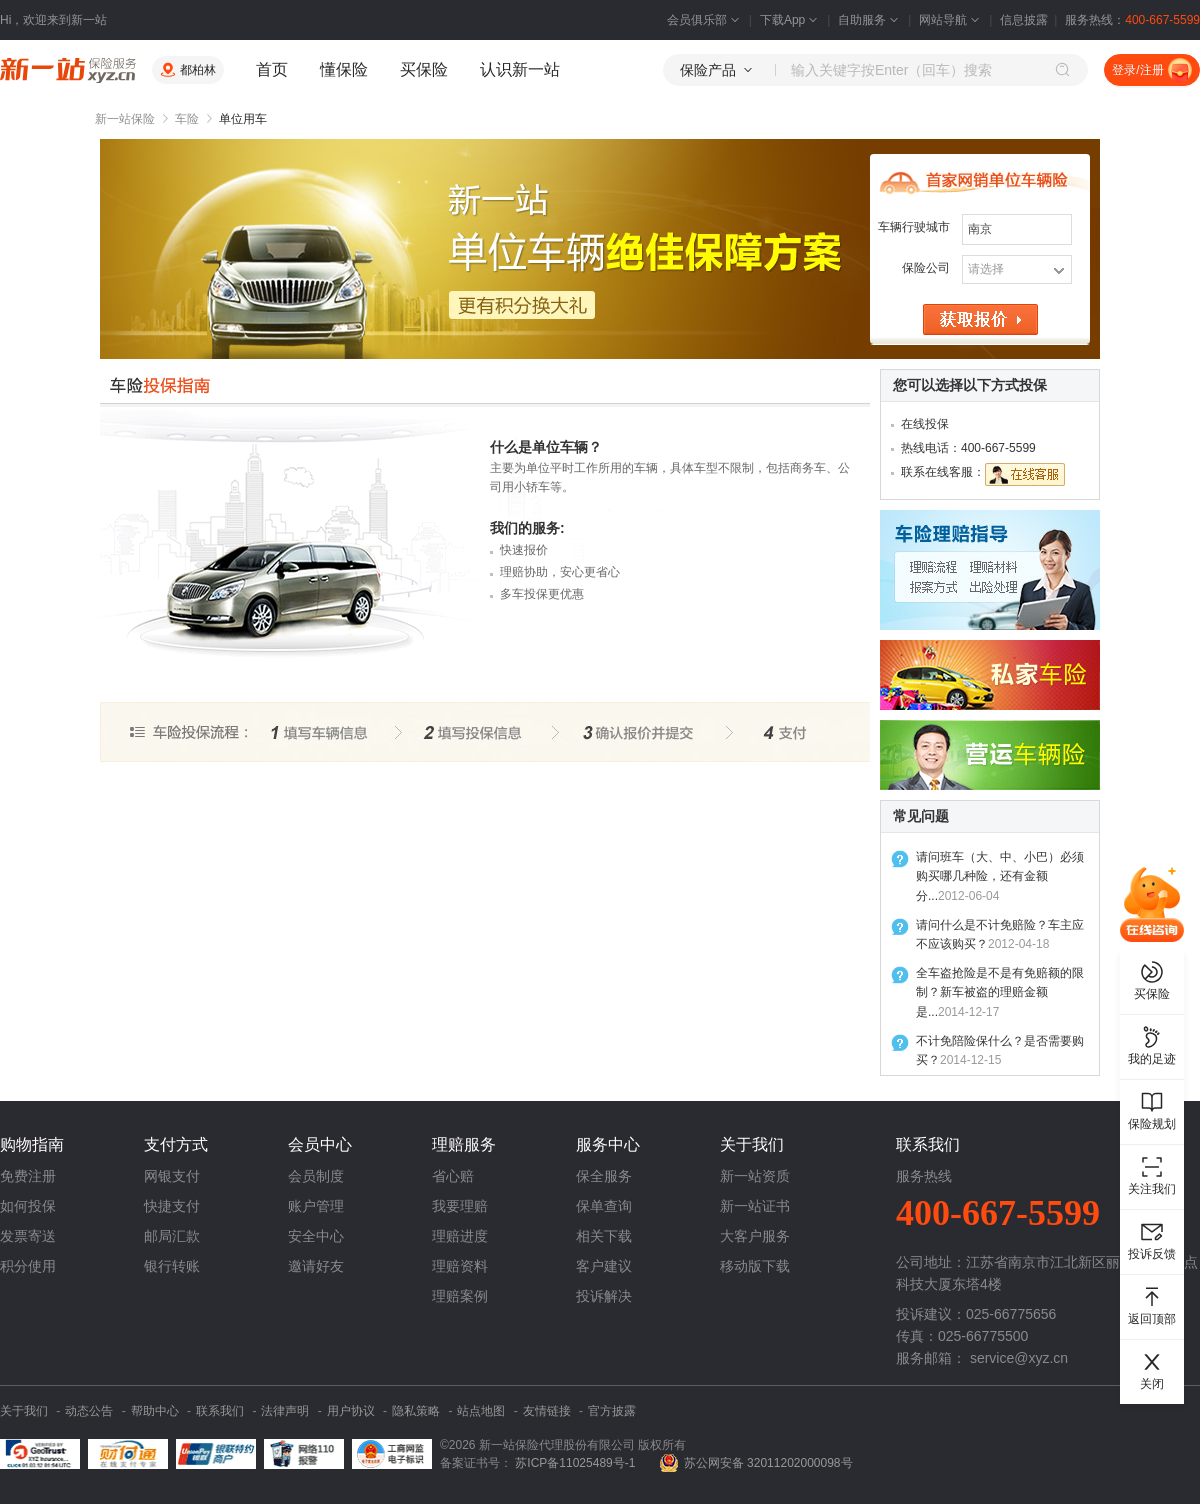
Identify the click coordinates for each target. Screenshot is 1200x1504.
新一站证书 (755, 1206)
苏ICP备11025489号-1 (576, 1463)
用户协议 (351, 1411)
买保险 (424, 69)
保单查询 (604, 1206)
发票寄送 (28, 1236)
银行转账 (172, 1266)
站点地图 (481, 1411)
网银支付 (172, 1176)
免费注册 (28, 1176)
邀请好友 (316, 1266)
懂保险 (344, 69)
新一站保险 (125, 119)
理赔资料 (460, 1266)
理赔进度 (460, 1236)
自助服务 (870, 20)
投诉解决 (604, 1296)
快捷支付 (172, 1206)
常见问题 (921, 816)
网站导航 (951, 20)
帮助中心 (155, 1411)
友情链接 (547, 1411)
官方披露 (612, 1411)
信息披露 (1024, 20)
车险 (187, 119)
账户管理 (316, 1206)
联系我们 (220, 1411)
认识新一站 (520, 69)
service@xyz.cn (1019, 1358)
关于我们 (24, 1411)
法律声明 (285, 1411)
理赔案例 (460, 1296)
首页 (272, 69)
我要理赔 (460, 1206)
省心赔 (453, 1176)
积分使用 (28, 1266)
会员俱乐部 (705, 20)
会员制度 (316, 1176)
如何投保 (28, 1206)
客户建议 (604, 1266)
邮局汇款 (172, 1236)
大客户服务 (755, 1236)
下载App (790, 20)
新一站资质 (755, 1176)
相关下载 (604, 1236)
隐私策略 (416, 1411)
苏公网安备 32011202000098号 (768, 1463)
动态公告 (89, 1411)
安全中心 (316, 1236)
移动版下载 (755, 1266)
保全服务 (604, 1176)
